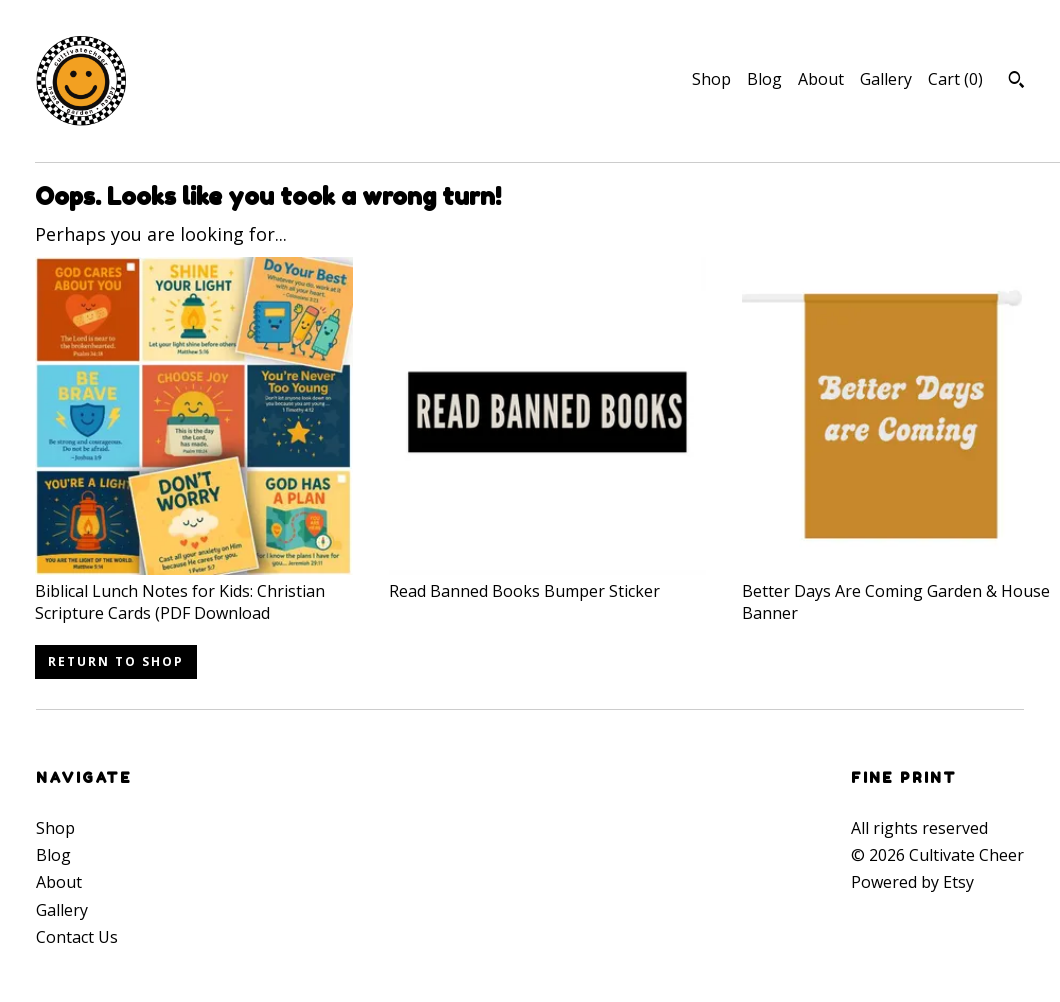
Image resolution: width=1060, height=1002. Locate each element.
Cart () (955, 79)
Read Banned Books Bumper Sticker (548, 580)
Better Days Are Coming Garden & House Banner (901, 591)
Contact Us (77, 937)
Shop (711, 79)
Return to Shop (116, 661)
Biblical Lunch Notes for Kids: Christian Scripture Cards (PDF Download (194, 591)
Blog (764, 79)
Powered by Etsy (912, 882)
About (821, 79)
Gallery (886, 79)
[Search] (1016, 82)
